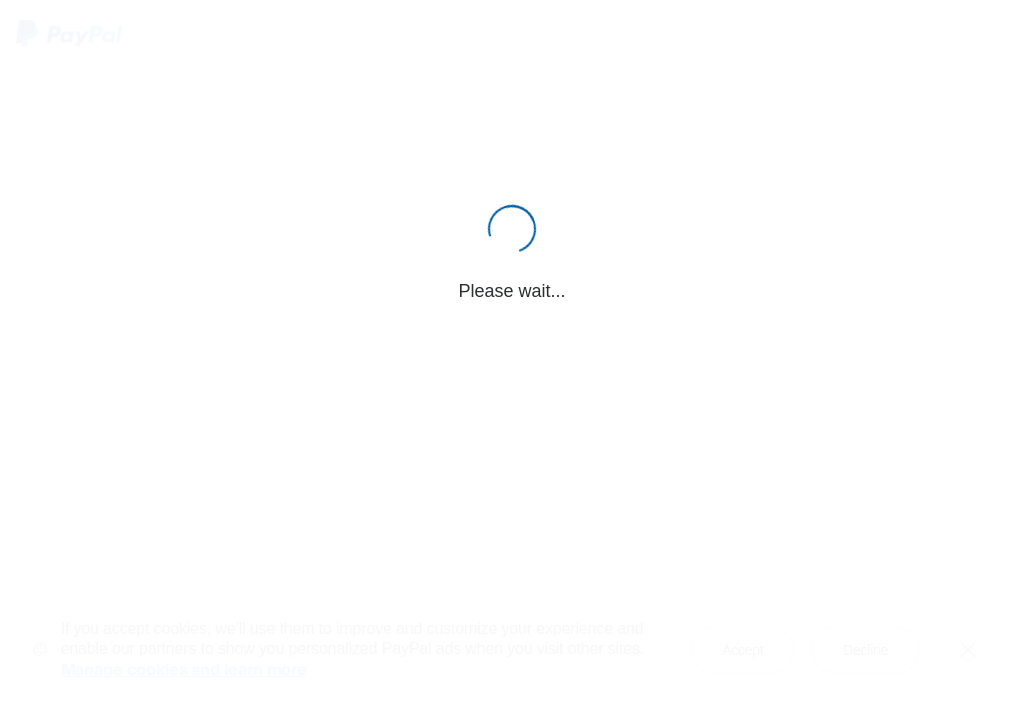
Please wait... (511, 291)
